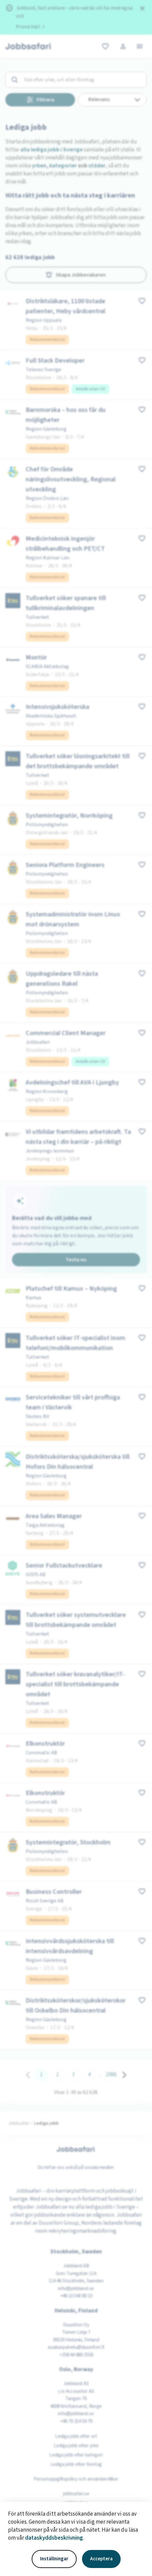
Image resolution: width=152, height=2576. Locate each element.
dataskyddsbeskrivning (54, 2538)
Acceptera (101, 2558)
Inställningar (54, 2558)
